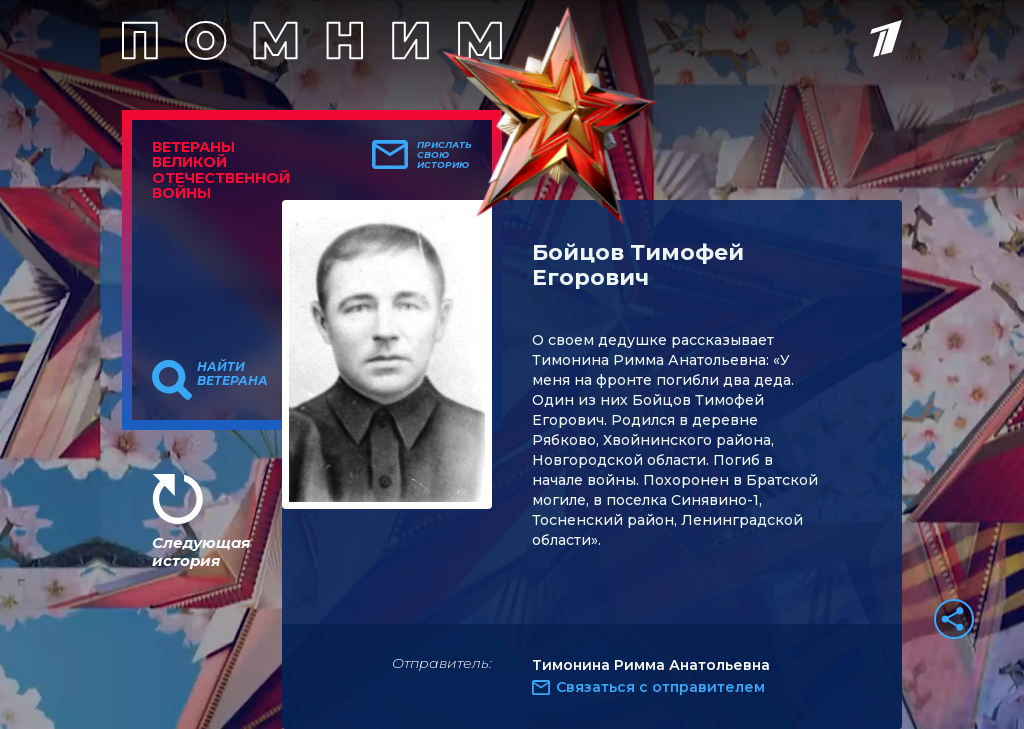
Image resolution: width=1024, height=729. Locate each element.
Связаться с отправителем (660, 687)
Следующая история (201, 551)
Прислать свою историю (444, 155)
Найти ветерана (232, 374)
